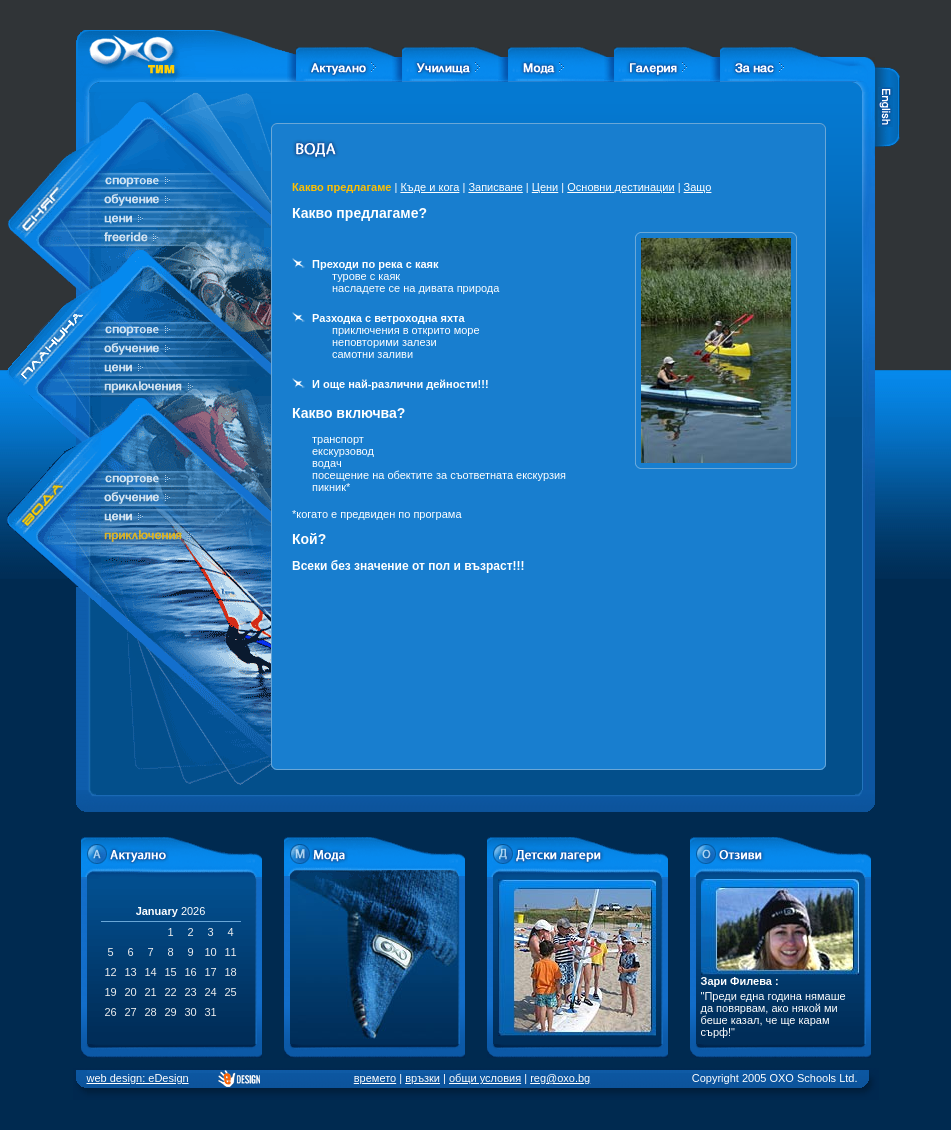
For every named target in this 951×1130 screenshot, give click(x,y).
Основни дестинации (620, 187)
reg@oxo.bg (560, 1078)
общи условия (485, 1078)
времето (375, 1078)
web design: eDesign (138, 1078)
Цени (545, 187)
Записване (495, 187)
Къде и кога (429, 187)
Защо (698, 187)
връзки (422, 1078)
